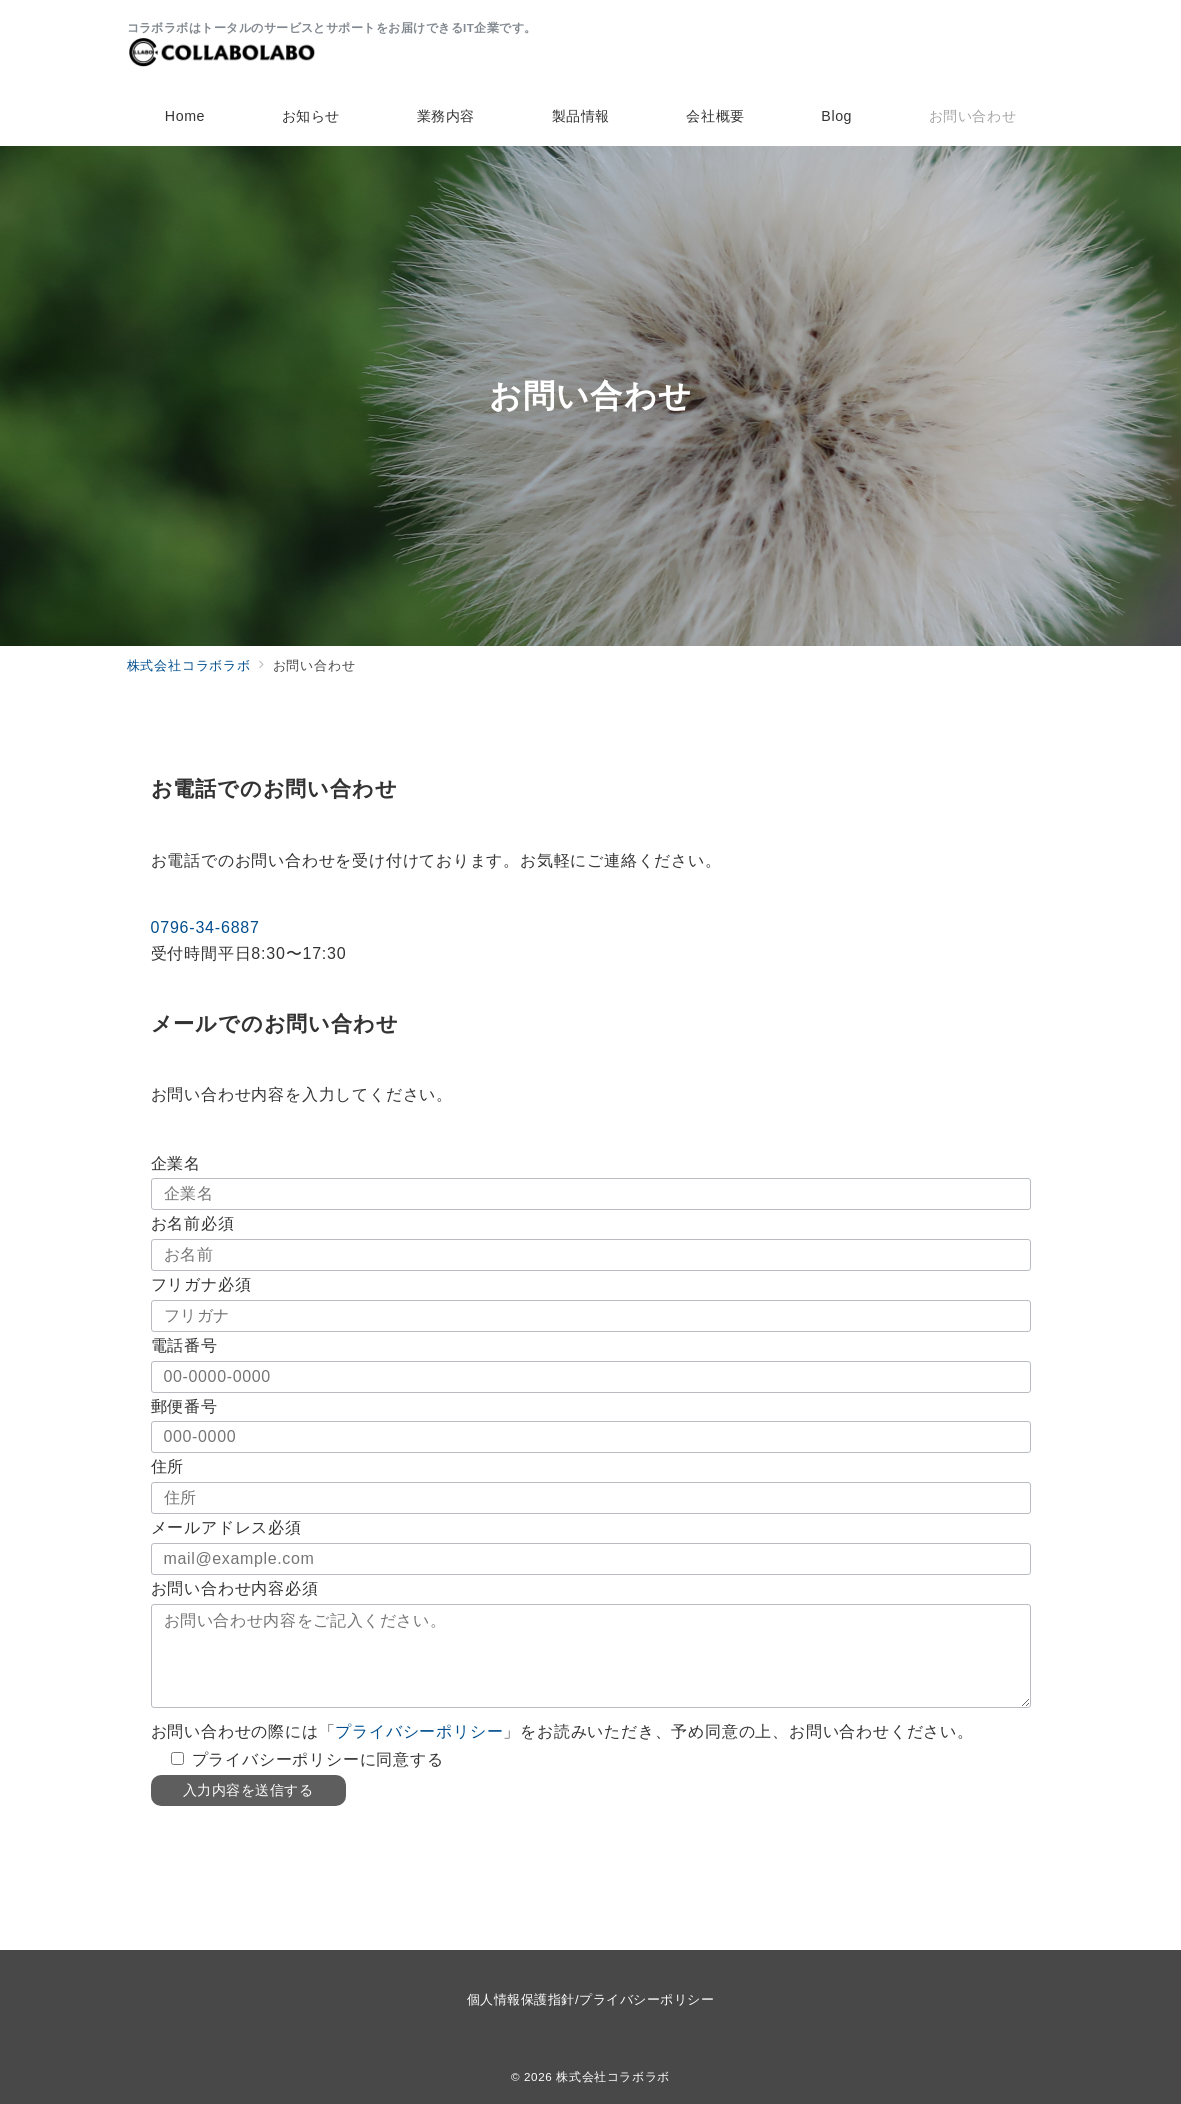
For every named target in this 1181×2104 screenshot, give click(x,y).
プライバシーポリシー (419, 1731)
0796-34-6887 (205, 927)
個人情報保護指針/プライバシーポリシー (590, 1999)
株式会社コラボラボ (613, 2076)
